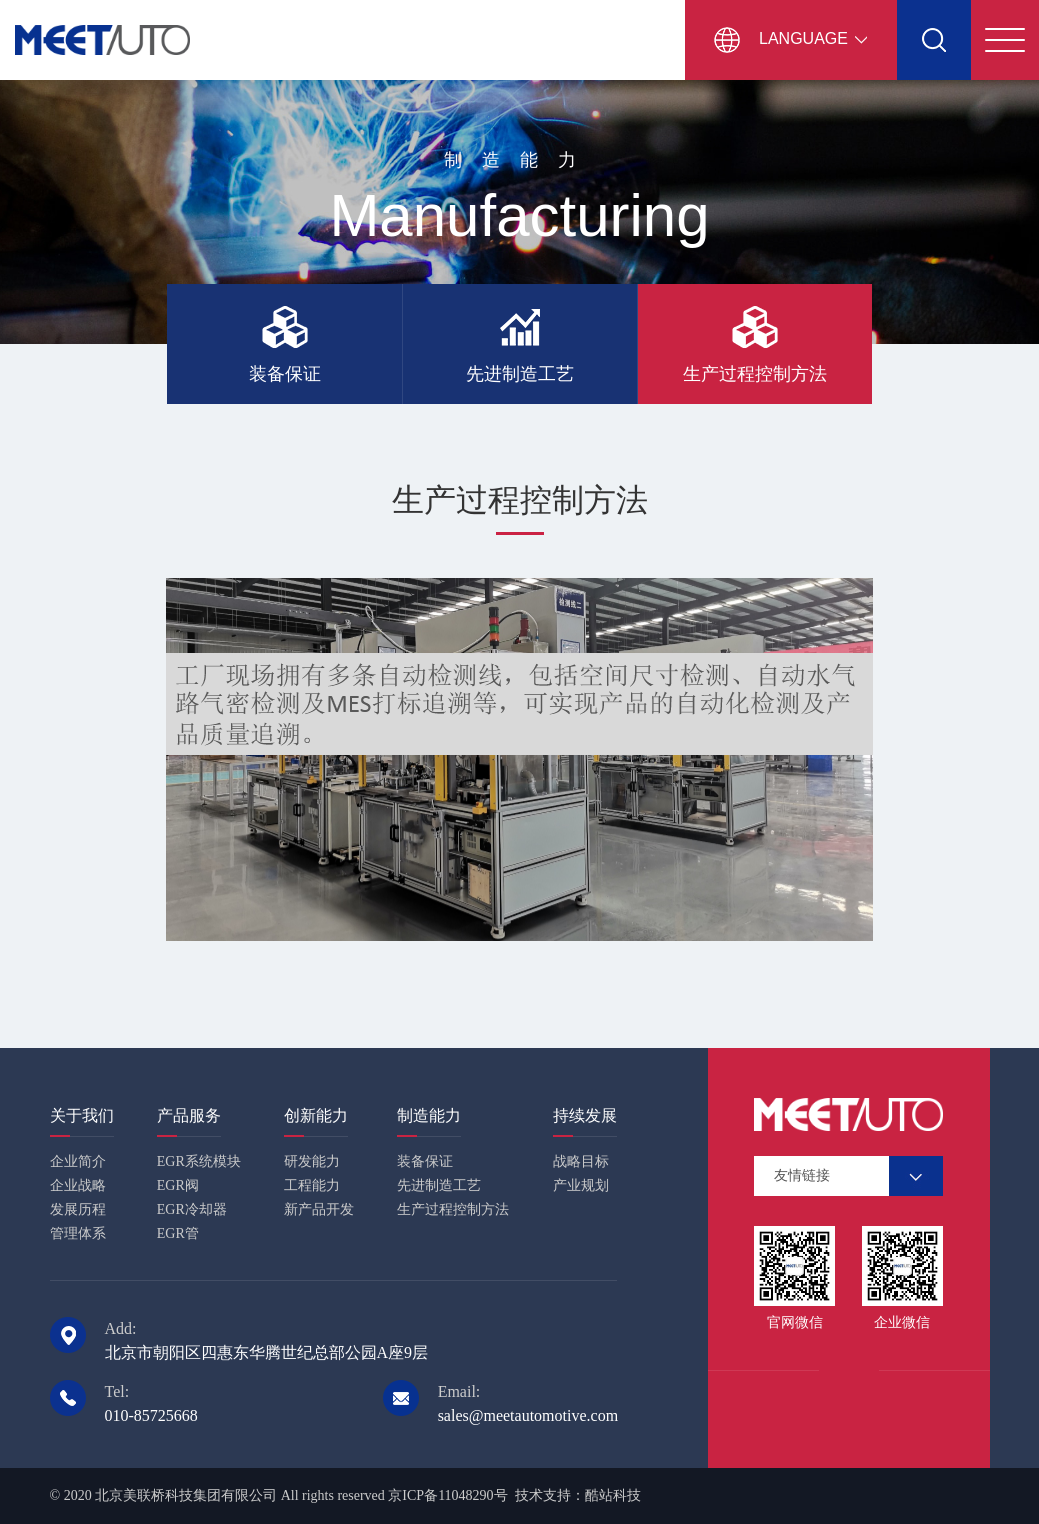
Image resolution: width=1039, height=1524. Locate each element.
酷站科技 (613, 1495)
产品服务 (189, 1115)
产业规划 (581, 1185)
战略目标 (581, 1161)
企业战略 (78, 1185)
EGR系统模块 (199, 1161)
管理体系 (78, 1233)
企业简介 (78, 1161)
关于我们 (82, 1115)
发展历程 (78, 1209)
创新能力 (316, 1115)
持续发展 (585, 1115)
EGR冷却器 (192, 1209)
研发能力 (312, 1161)
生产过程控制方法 (453, 1209)
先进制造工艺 (439, 1185)
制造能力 (429, 1115)
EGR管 (178, 1233)
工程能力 (312, 1185)
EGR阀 (178, 1185)
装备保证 (425, 1161)
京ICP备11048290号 (447, 1495)
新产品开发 (319, 1209)
